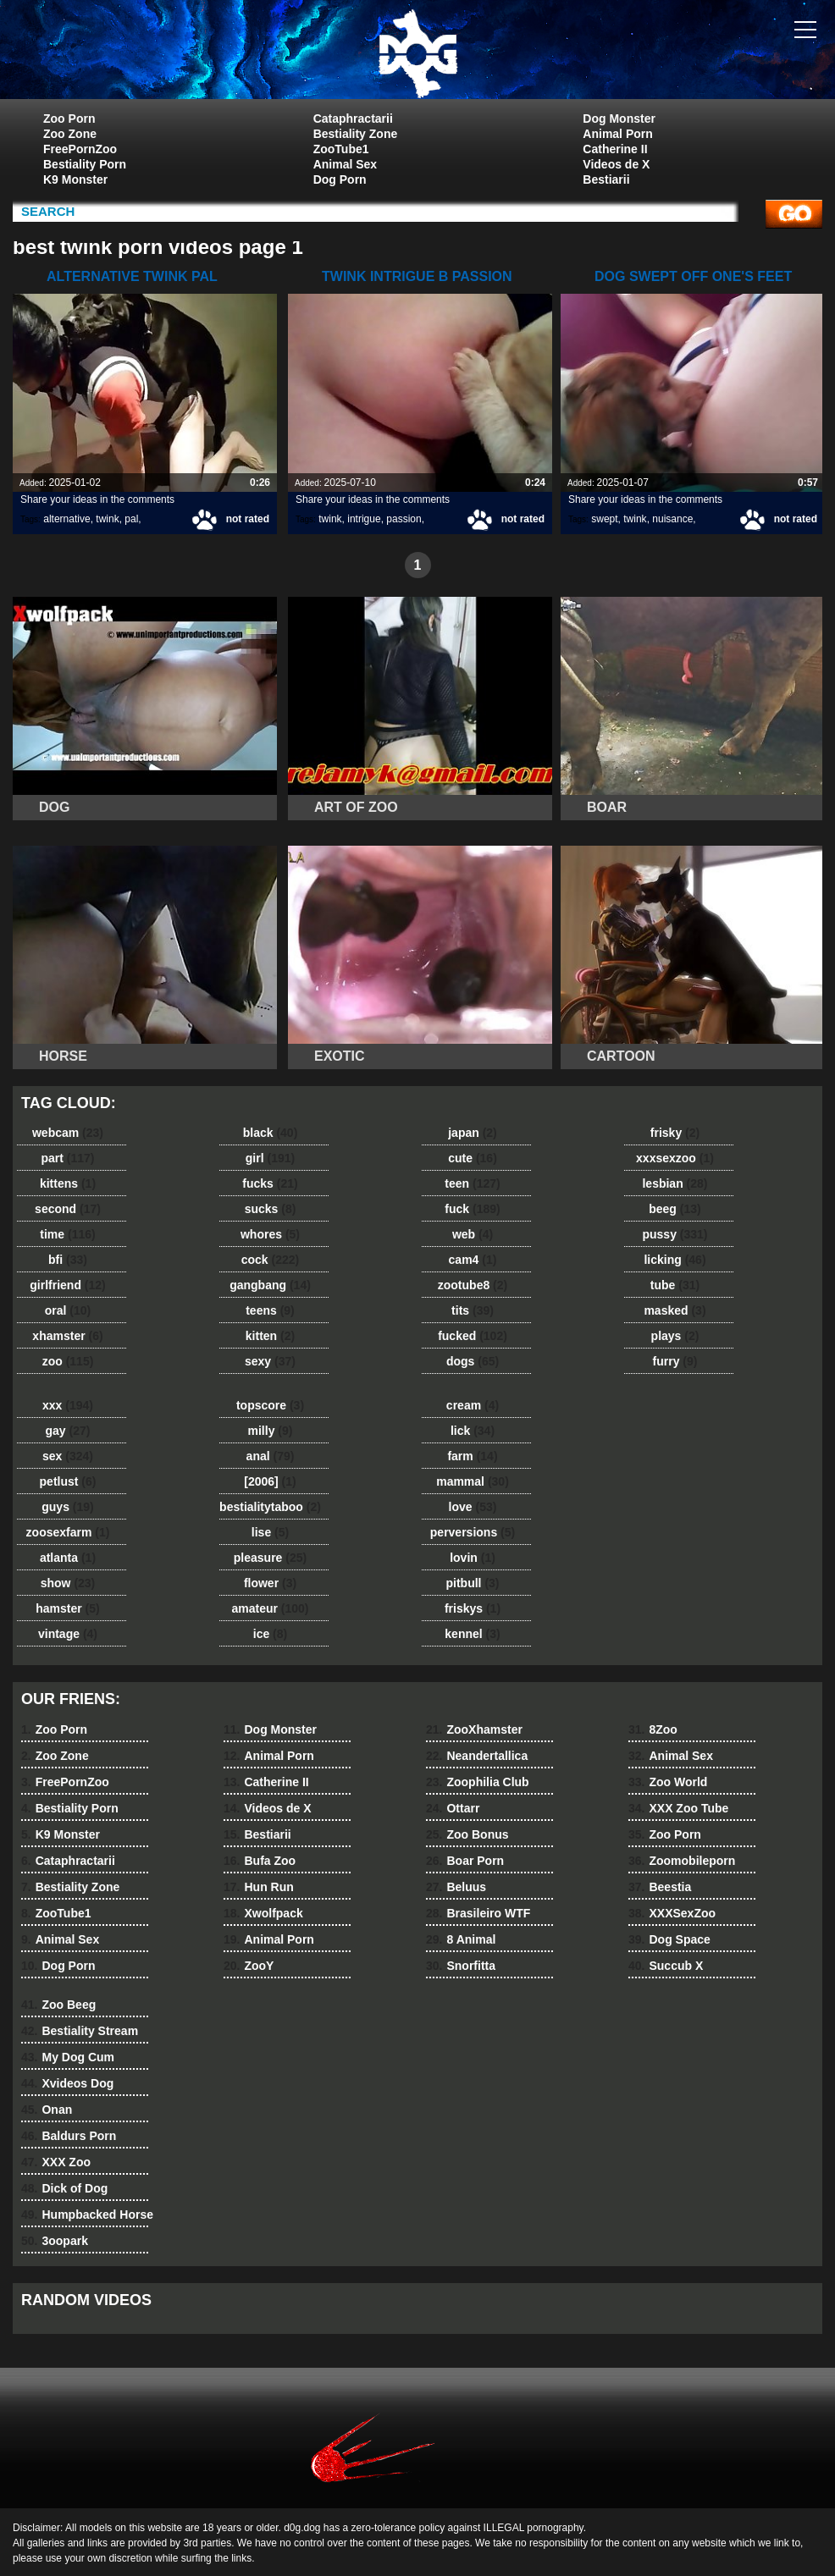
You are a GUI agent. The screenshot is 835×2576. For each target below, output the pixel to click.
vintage (67, 1634)
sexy (270, 1361)
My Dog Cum (67, 2057)
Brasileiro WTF (478, 1913)
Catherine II (615, 149)
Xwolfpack (263, 1913)
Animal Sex (345, 164)
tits (472, 1310)
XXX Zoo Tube (678, 1808)
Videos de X (616, 164)
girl (270, 1158)
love (473, 1507)
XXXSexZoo (672, 1913)
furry (675, 1361)
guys (67, 1507)
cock (270, 1259)
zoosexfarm (68, 1532)
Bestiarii (606, 179)
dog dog (417, 53)
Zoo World (667, 1782)
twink (107, 519)
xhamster (67, 1336)
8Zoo (652, 1729)
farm (472, 1456)
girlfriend (67, 1285)
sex (67, 1456)
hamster (67, 1608)
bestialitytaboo (270, 1507)
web (472, 1234)
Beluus (456, 1887)
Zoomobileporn (681, 1860)
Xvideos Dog (67, 2083)
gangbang (270, 1285)
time (67, 1234)
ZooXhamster (474, 1729)
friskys (472, 1608)
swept (604, 519)
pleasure (270, 1557)
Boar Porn (465, 1860)
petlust (68, 1481)
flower (270, 1583)
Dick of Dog (64, 2188)
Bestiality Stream (79, 2031)
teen (472, 1183)
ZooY (249, 1965)
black (270, 1132)
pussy (674, 1234)
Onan (46, 2109)
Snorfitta (460, 1965)
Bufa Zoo (260, 1860)
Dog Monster (619, 118)
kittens (68, 1183)
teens (270, 1310)
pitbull (472, 1583)
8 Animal (460, 1939)
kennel (472, 1634)
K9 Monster (75, 179)
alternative (66, 519)
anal (270, 1456)
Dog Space (669, 1939)
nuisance (672, 519)
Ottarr (452, 1808)
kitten (270, 1336)
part (67, 1158)
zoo (68, 1361)
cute (472, 1158)
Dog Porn (340, 179)
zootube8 (472, 1285)
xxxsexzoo (675, 1158)
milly (270, 1430)
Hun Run (259, 1887)
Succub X (665, 1965)
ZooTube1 (341, 149)
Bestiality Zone (355, 134)
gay (68, 1430)
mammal (472, 1481)
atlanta (68, 1557)
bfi (67, 1259)
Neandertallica (477, 1755)
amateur (269, 1608)
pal (131, 519)
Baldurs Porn (68, 2136)
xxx (67, 1405)
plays (675, 1336)
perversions (472, 1532)
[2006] (270, 1481)
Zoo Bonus (467, 1834)
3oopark (54, 2241)
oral (68, 1310)
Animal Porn (617, 134)
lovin (472, 1557)
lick (473, 1430)
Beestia (659, 1887)
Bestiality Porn (84, 164)
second (68, 1209)
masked (674, 1310)
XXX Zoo (56, 2162)
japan (472, 1132)
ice (270, 1634)
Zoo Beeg (58, 2004)
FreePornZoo (80, 149)
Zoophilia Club (477, 1782)
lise (270, 1532)
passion (403, 519)
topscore (270, 1405)
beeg (674, 1209)
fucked (472, 1336)
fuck (472, 1209)
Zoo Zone (70, 134)
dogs (472, 1361)
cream (472, 1405)
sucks (270, 1209)
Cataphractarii (353, 118)
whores (270, 1234)
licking (674, 1259)
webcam (67, 1132)
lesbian (674, 1183)
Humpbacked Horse (87, 2214)
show (68, 1583)
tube (675, 1285)
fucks (269, 1183)
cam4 (473, 1259)
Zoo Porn (69, 118)
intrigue (363, 519)
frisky (675, 1132)
